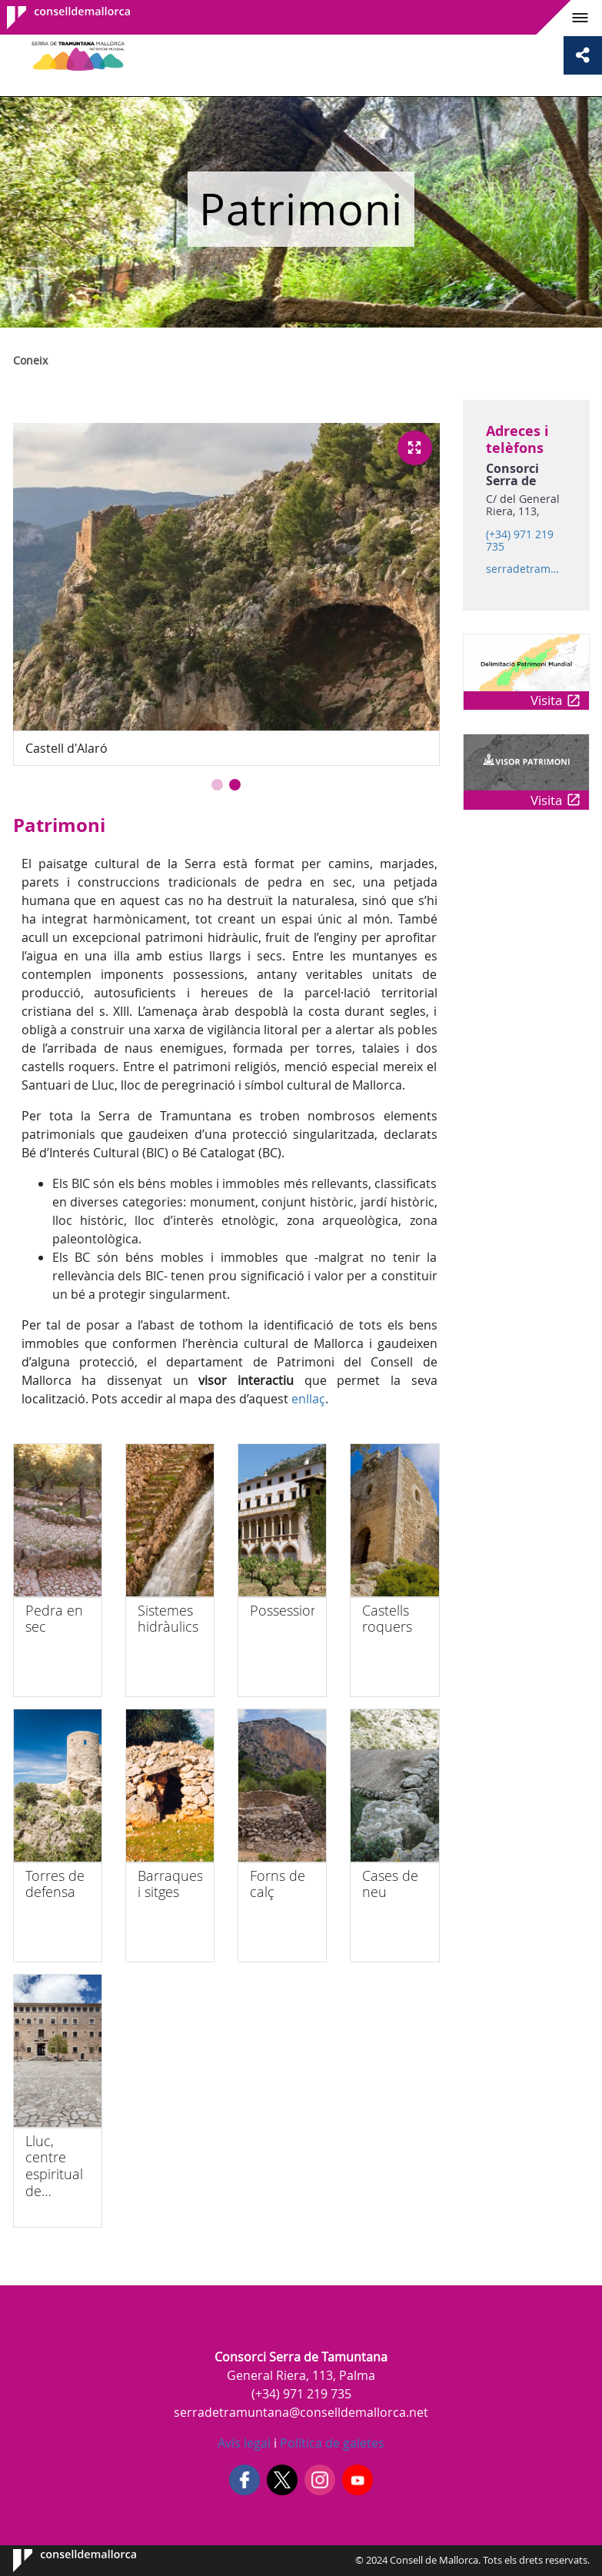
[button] (217, 784)
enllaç (308, 1398)
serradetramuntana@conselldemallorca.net (526, 569)
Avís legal (244, 2443)
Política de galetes (330, 2443)
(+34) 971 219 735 (520, 540)
